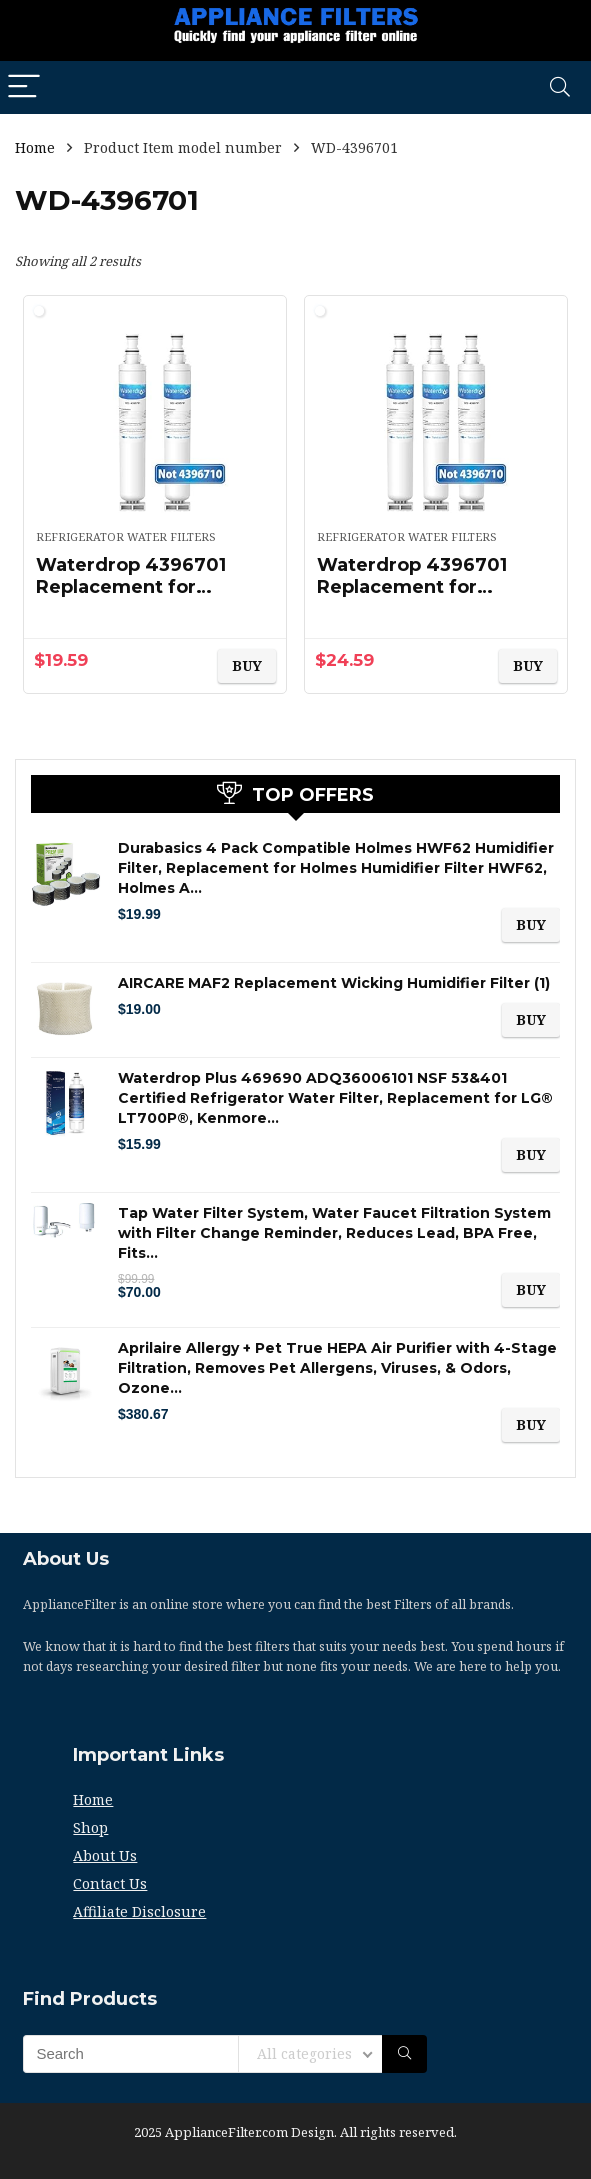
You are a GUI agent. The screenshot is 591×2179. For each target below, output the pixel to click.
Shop (90, 1827)
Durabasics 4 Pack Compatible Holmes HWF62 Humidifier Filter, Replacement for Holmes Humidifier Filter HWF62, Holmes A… (336, 868)
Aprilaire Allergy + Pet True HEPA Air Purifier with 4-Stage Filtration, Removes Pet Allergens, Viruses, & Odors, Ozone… (337, 1368)
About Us (105, 1855)
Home (35, 147)
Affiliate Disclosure (139, 1911)
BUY (247, 665)
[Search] (560, 87)
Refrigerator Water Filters (126, 536)
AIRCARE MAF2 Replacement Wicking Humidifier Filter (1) (334, 983)
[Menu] (24, 87)
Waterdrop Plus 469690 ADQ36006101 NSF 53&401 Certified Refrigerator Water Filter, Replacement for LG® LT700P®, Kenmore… (335, 1098)
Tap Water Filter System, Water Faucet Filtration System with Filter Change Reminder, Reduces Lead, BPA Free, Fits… (334, 1233)
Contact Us (110, 1883)
